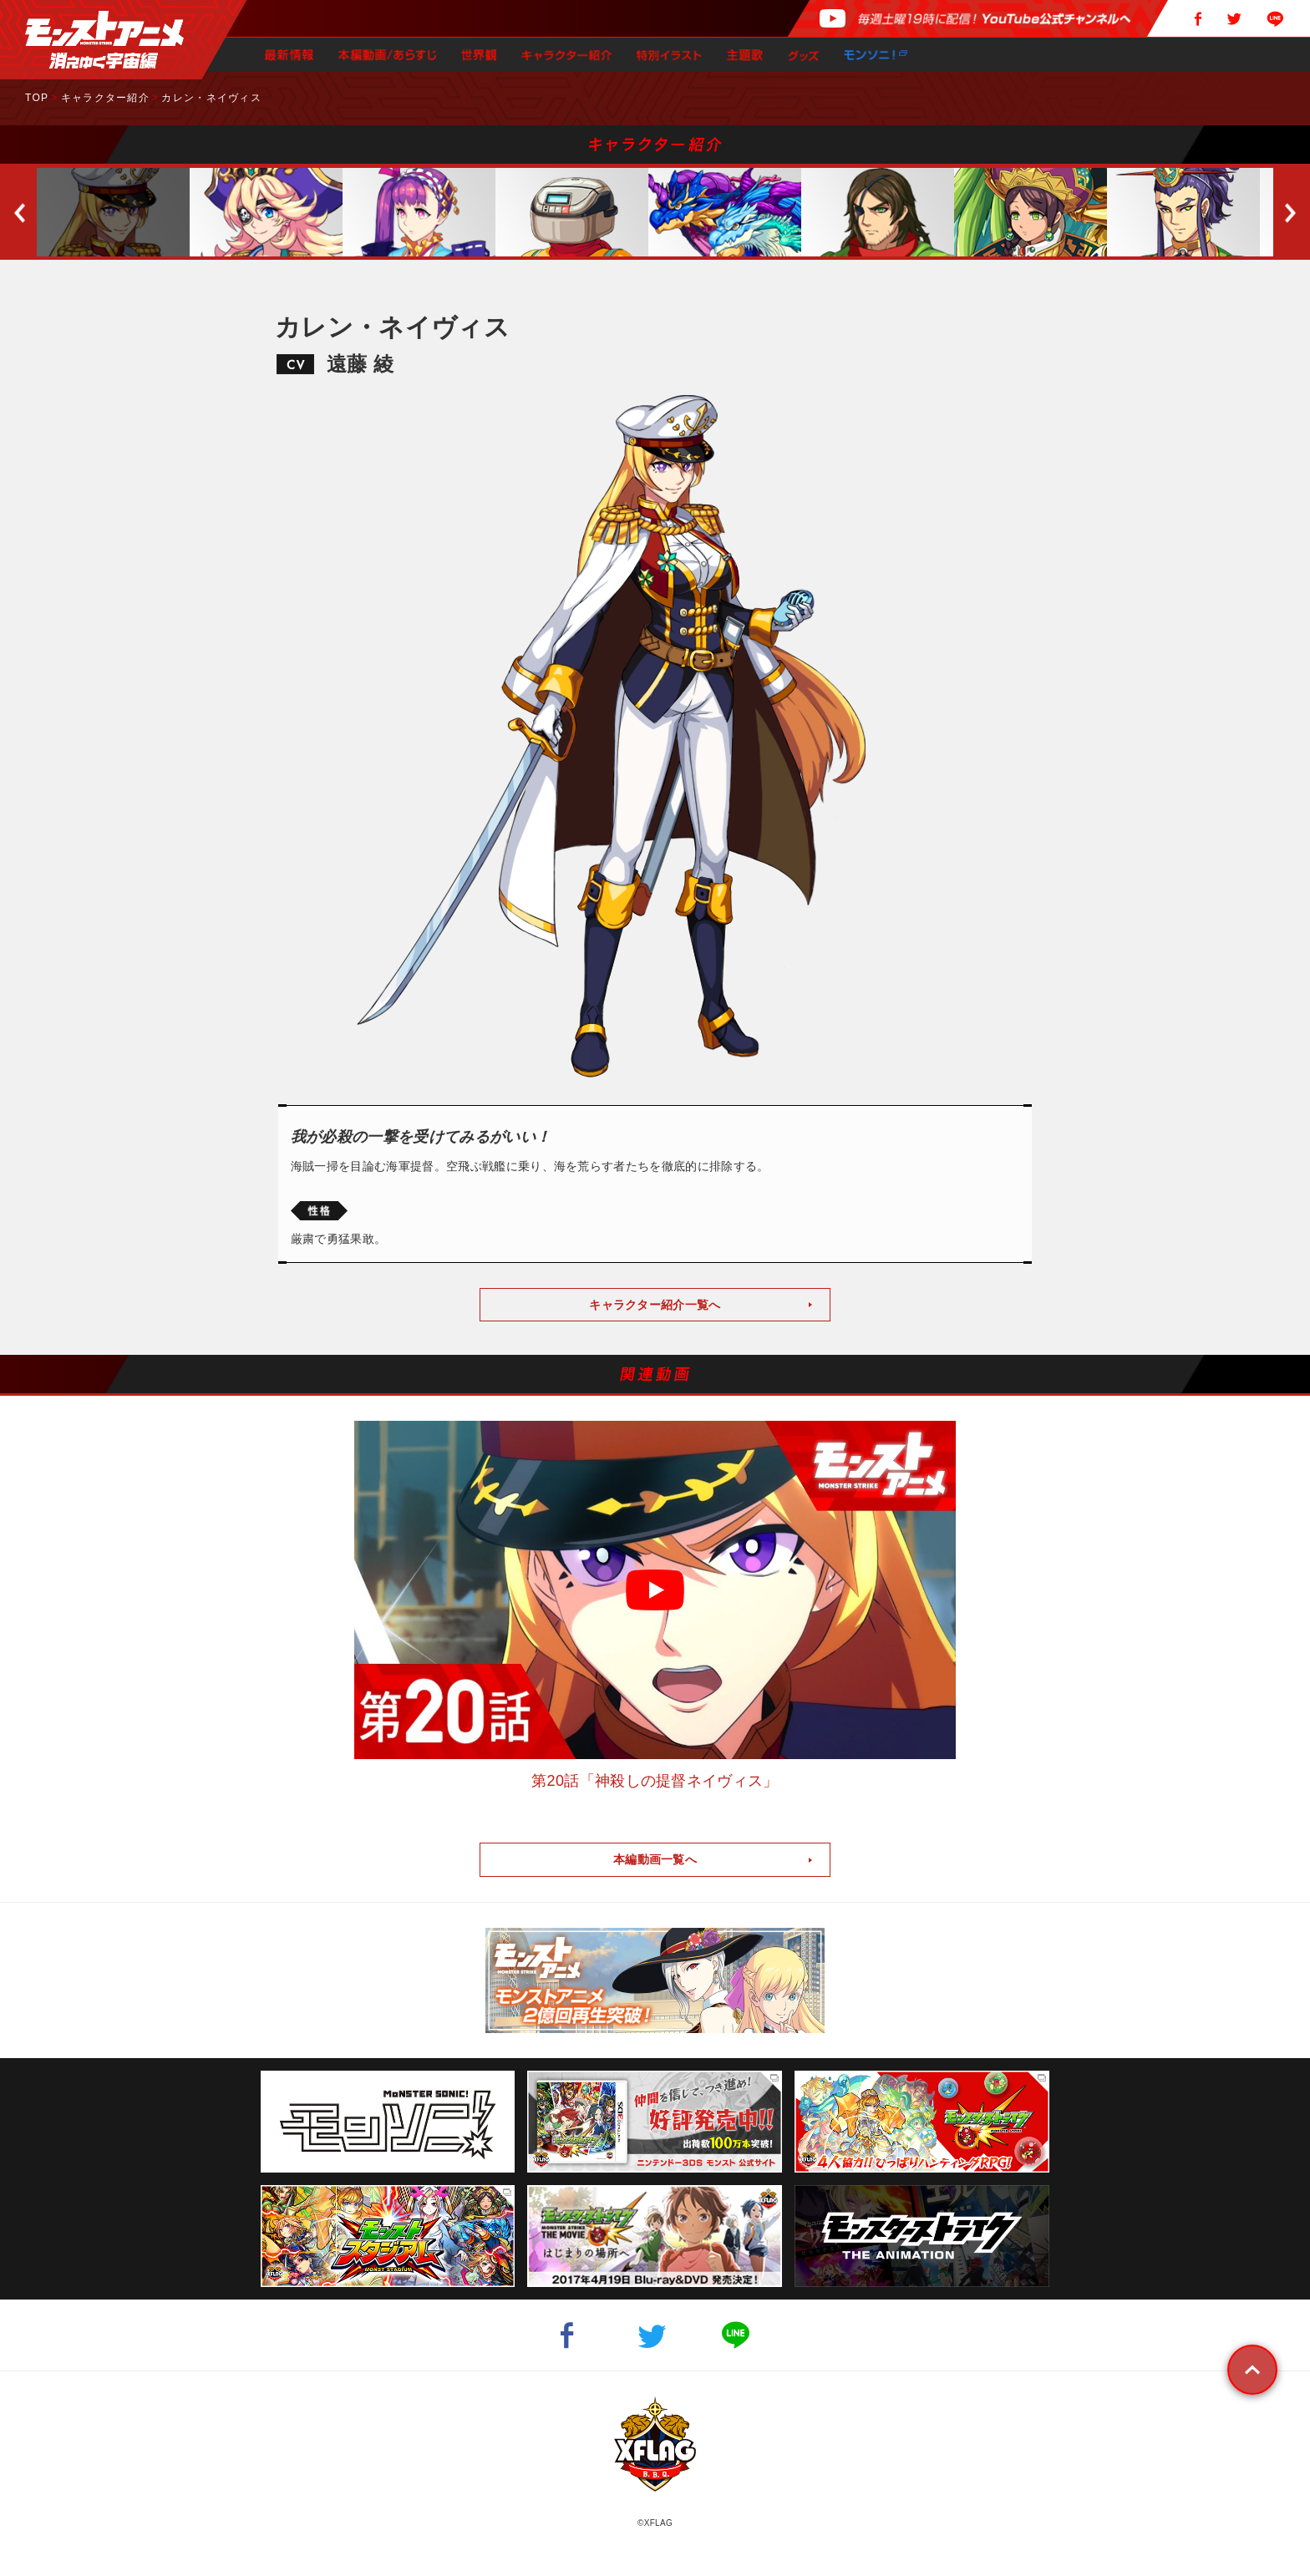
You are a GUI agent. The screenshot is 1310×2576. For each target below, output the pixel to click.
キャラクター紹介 (105, 98)
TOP (36, 98)
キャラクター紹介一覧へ (655, 1304)
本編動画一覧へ (655, 1859)
